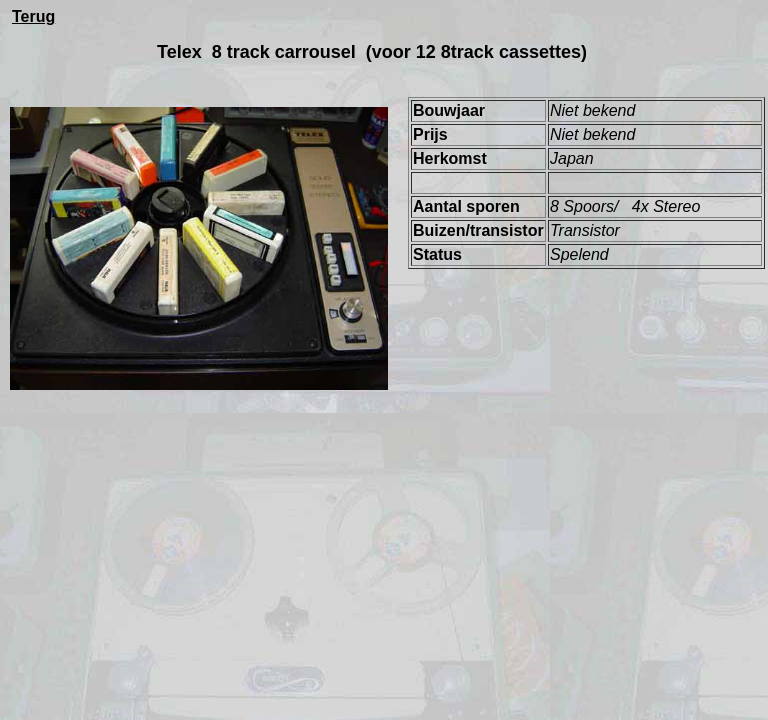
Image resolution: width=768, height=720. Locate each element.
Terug (33, 16)
